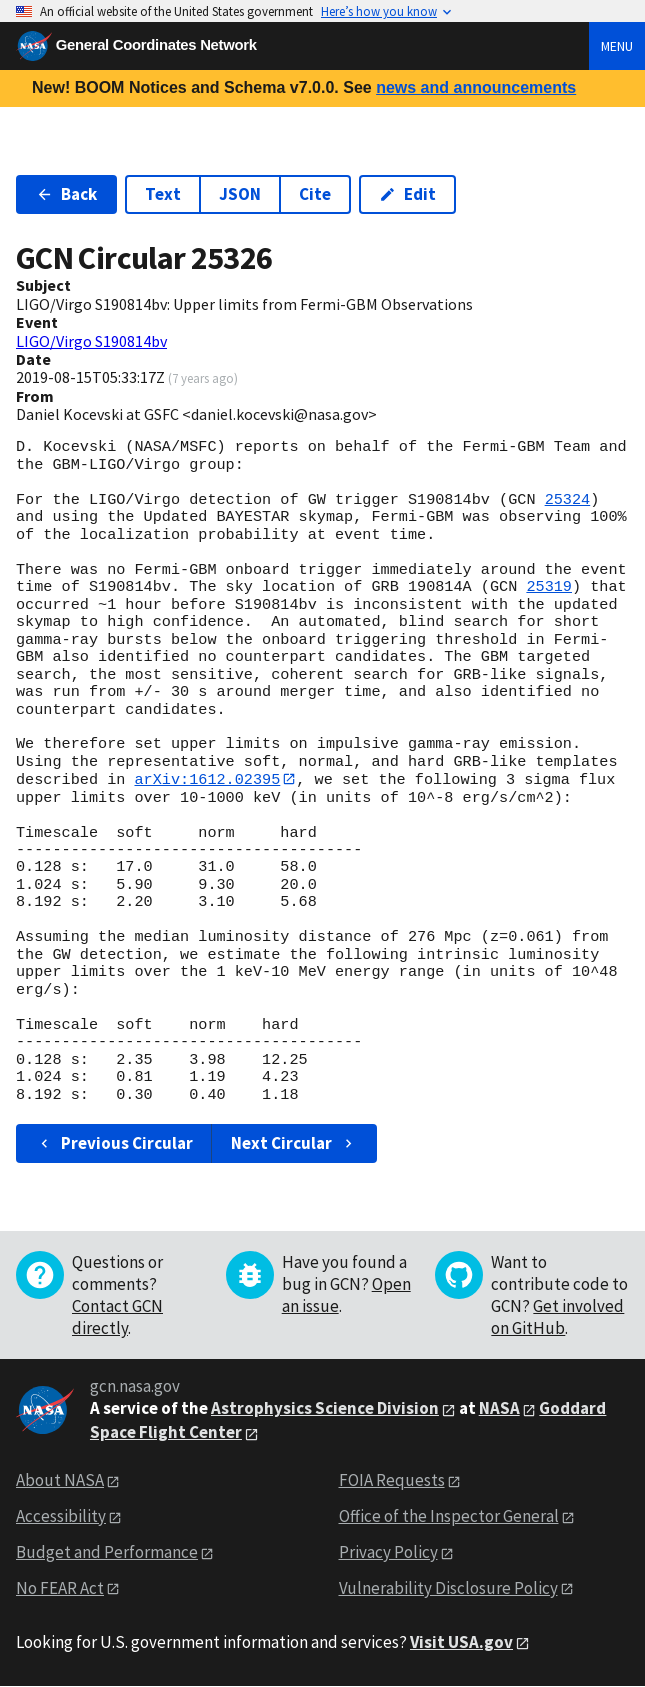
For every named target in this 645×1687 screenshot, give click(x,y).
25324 (568, 500)
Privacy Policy (388, 1552)
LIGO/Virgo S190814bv (91, 341)
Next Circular (294, 1143)
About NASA (60, 1481)
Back (66, 194)
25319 (549, 587)
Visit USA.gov (461, 1642)
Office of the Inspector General (449, 1516)
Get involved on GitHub (557, 1318)
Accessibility (61, 1516)
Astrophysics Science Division (325, 1409)
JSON (240, 194)
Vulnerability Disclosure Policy (448, 1588)
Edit (407, 194)
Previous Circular (114, 1143)
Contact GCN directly (117, 1318)
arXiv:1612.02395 (207, 779)
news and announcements (476, 87)
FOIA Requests (392, 1481)
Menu (617, 46)
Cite (315, 194)
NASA (499, 1409)
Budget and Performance (107, 1552)
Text (163, 194)
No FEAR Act (60, 1588)
